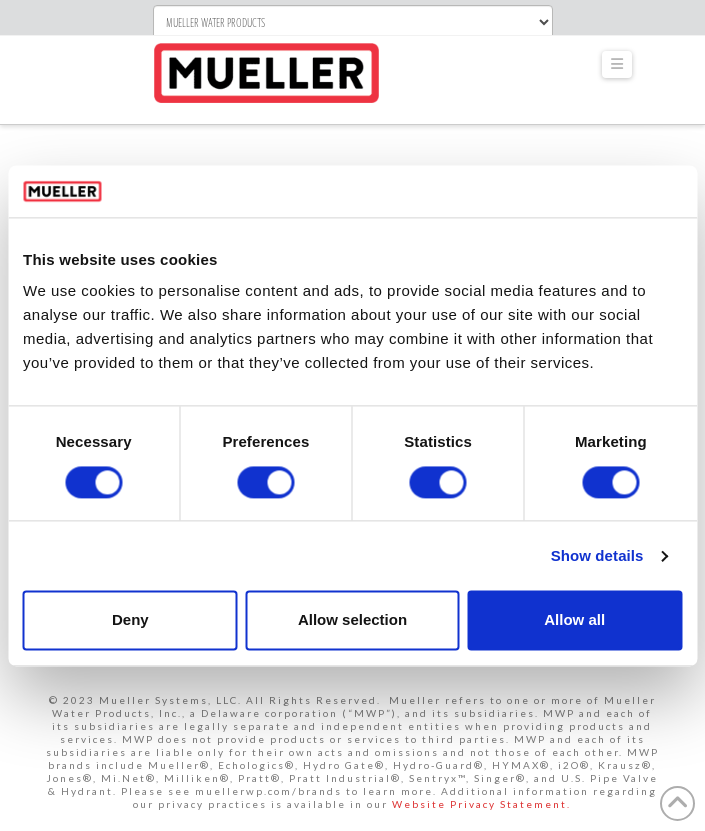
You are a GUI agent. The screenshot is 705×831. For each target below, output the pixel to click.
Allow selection (352, 620)
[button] (617, 64)
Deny (130, 620)
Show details (597, 555)
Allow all (574, 620)
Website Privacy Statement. (481, 804)
